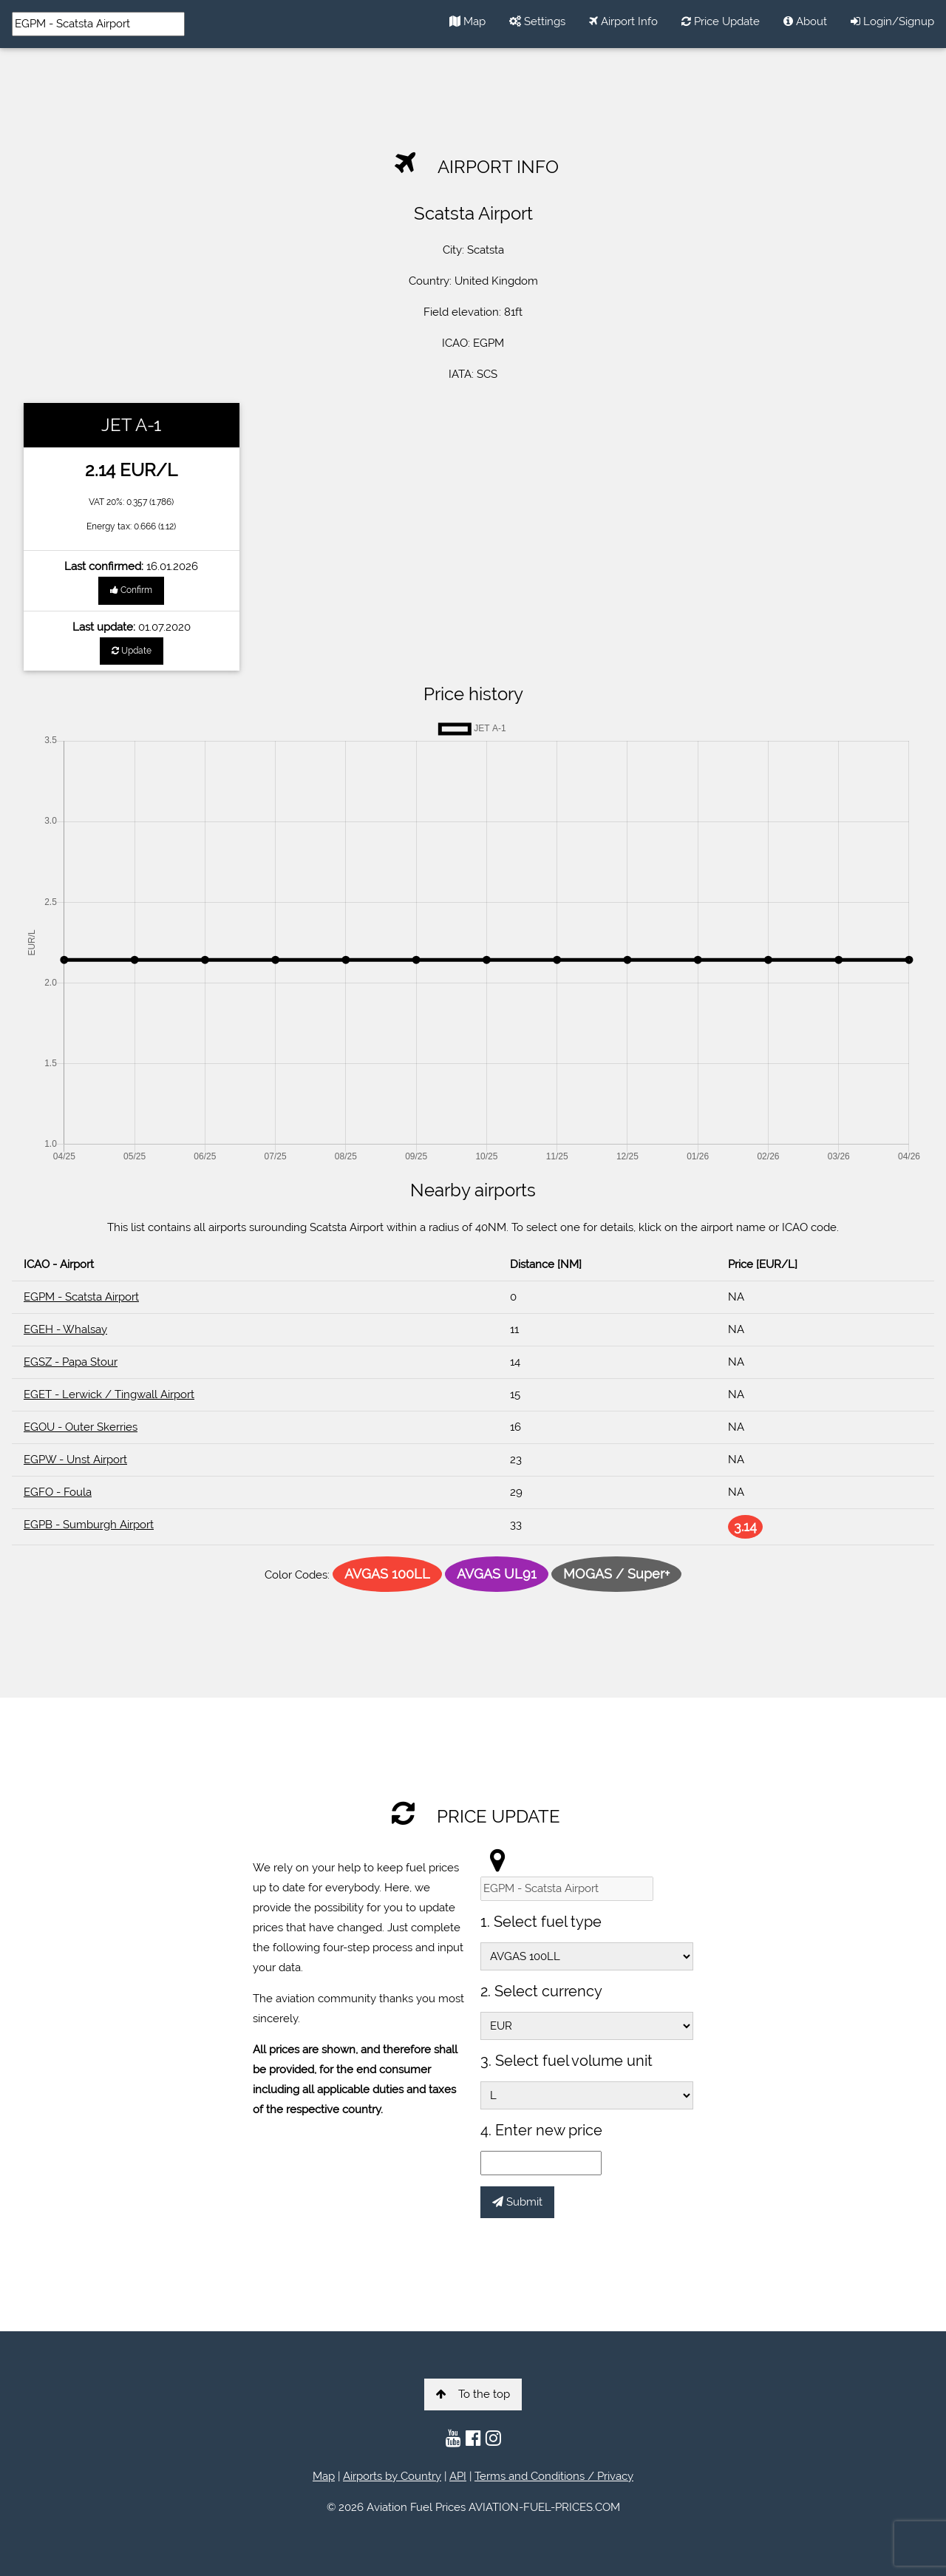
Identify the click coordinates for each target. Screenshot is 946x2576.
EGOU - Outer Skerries (80, 1427)
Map (467, 21)
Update (132, 650)
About (805, 21)
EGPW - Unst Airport (75, 1459)
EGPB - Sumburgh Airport (89, 1524)
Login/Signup (892, 21)
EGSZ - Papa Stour (71, 1362)
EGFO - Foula (58, 1492)
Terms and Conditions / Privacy (553, 2476)
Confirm (131, 590)
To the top (473, 2394)
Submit (517, 2202)
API (457, 2476)
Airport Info (623, 21)
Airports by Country (392, 2476)
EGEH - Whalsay (65, 1329)
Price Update (720, 21)
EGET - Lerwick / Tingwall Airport (109, 1394)
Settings (537, 21)
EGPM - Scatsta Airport (81, 1297)
